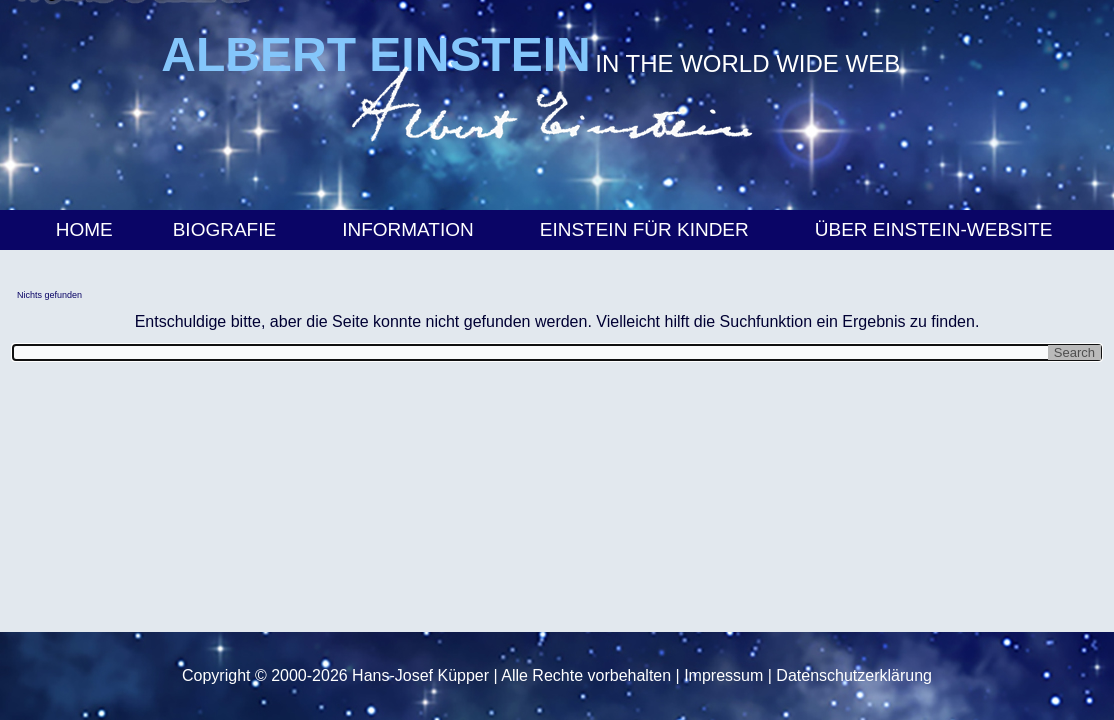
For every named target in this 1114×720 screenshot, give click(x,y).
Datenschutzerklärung (854, 675)
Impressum (723, 675)
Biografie (227, 229)
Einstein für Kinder (647, 229)
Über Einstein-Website (937, 229)
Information (411, 229)
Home (84, 229)
